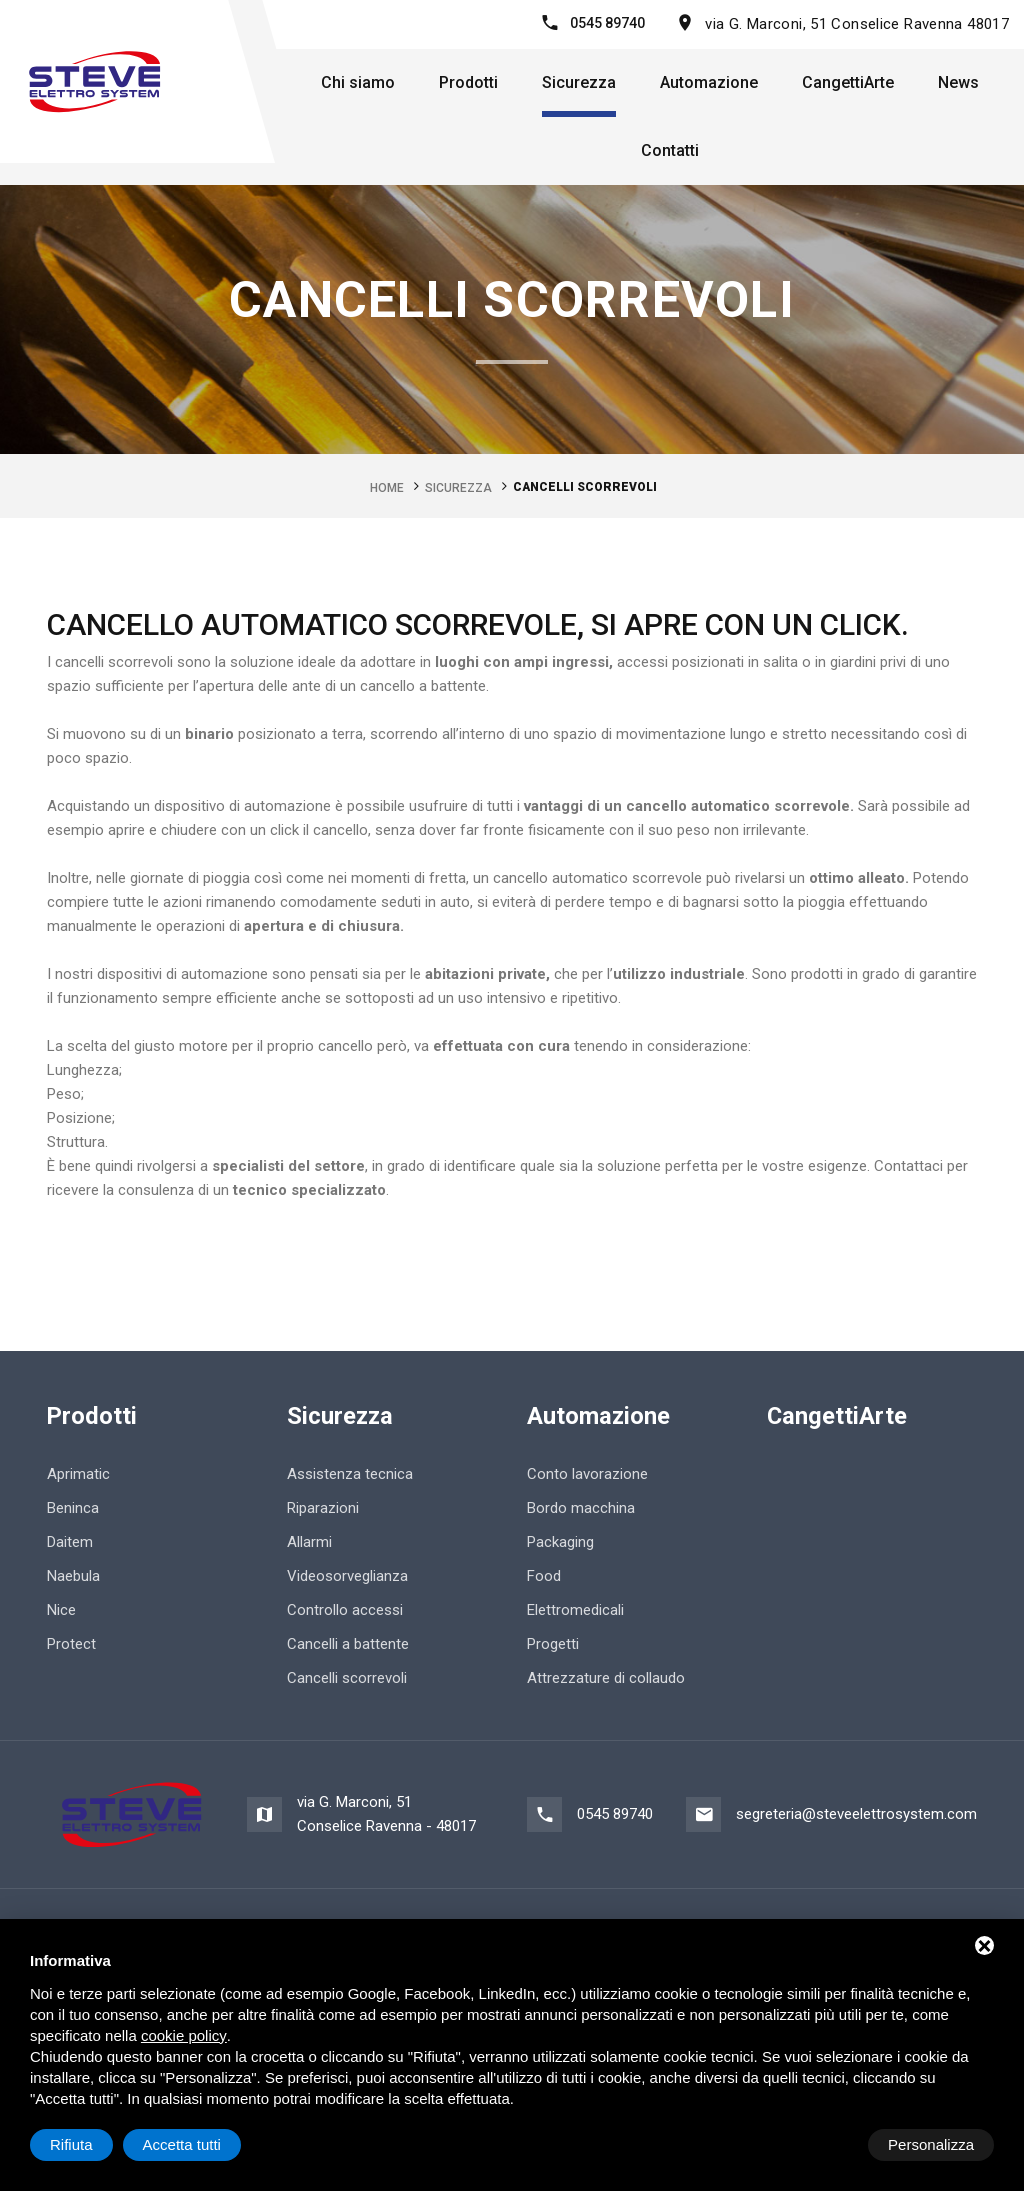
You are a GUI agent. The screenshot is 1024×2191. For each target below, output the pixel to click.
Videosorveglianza (347, 1575)
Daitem (70, 1541)
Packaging (560, 1541)
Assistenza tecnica (350, 1473)
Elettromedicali (575, 1609)
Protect (71, 1643)
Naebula (73, 1575)
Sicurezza (579, 82)
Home (387, 487)
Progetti (553, 1643)
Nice (61, 1609)
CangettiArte (848, 82)
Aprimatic (78, 1473)
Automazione (709, 82)
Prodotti (468, 82)
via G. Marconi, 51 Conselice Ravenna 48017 (857, 24)
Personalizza (93, 2144)
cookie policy (184, 2035)
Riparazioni (323, 1507)
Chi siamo (358, 82)
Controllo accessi (345, 1609)
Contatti (670, 150)
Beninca (73, 1507)
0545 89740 (607, 23)
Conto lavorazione (587, 1473)
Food (544, 1575)
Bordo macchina (581, 1507)
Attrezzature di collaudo (606, 1677)
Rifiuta (824, 2144)
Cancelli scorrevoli (347, 1677)
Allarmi (309, 1541)
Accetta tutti (935, 2144)
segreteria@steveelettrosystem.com (856, 1814)
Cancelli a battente (348, 1643)
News (958, 82)
